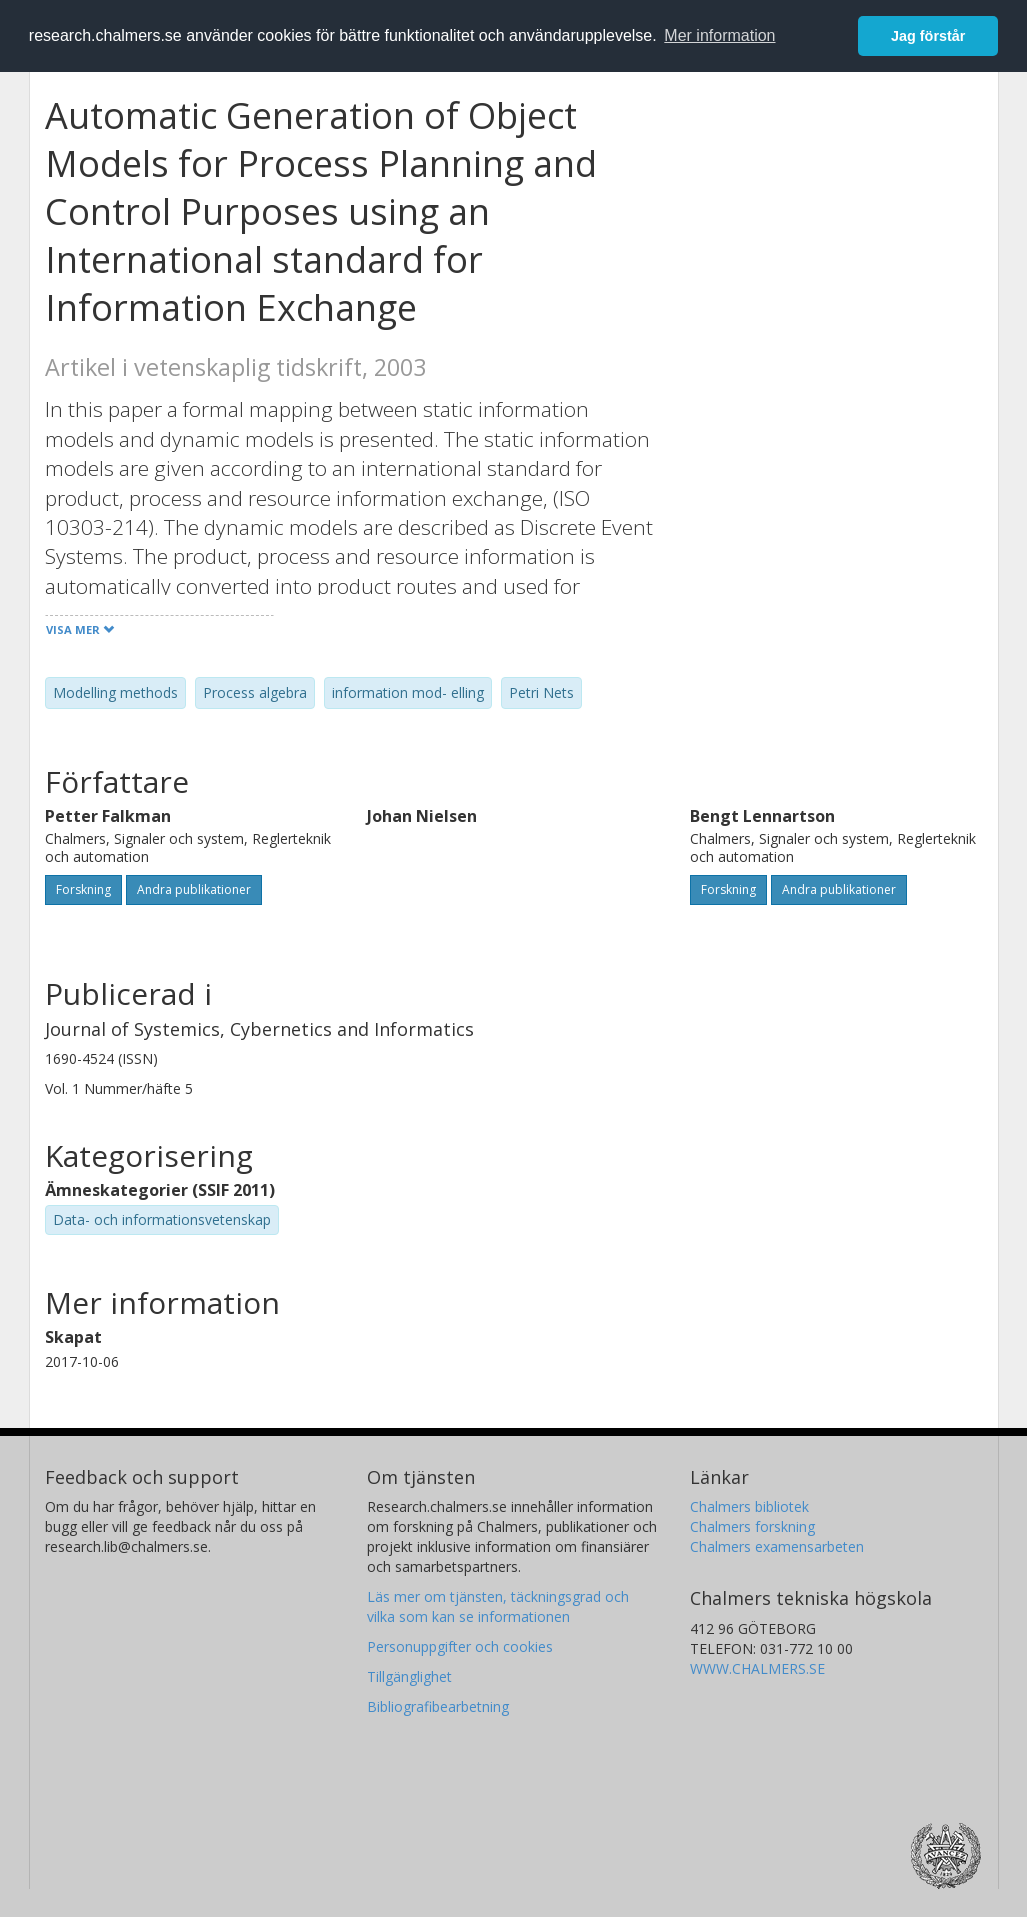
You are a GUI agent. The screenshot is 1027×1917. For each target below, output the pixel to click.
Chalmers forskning (752, 1526)
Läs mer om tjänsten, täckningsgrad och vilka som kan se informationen (498, 1606)
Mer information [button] (719, 35)
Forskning (83, 889)
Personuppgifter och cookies (460, 1646)
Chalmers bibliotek (749, 1506)
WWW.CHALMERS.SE (757, 1668)
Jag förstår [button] (928, 36)
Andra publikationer (194, 889)
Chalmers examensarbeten (777, 1546)
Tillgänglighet (409, 1676)
